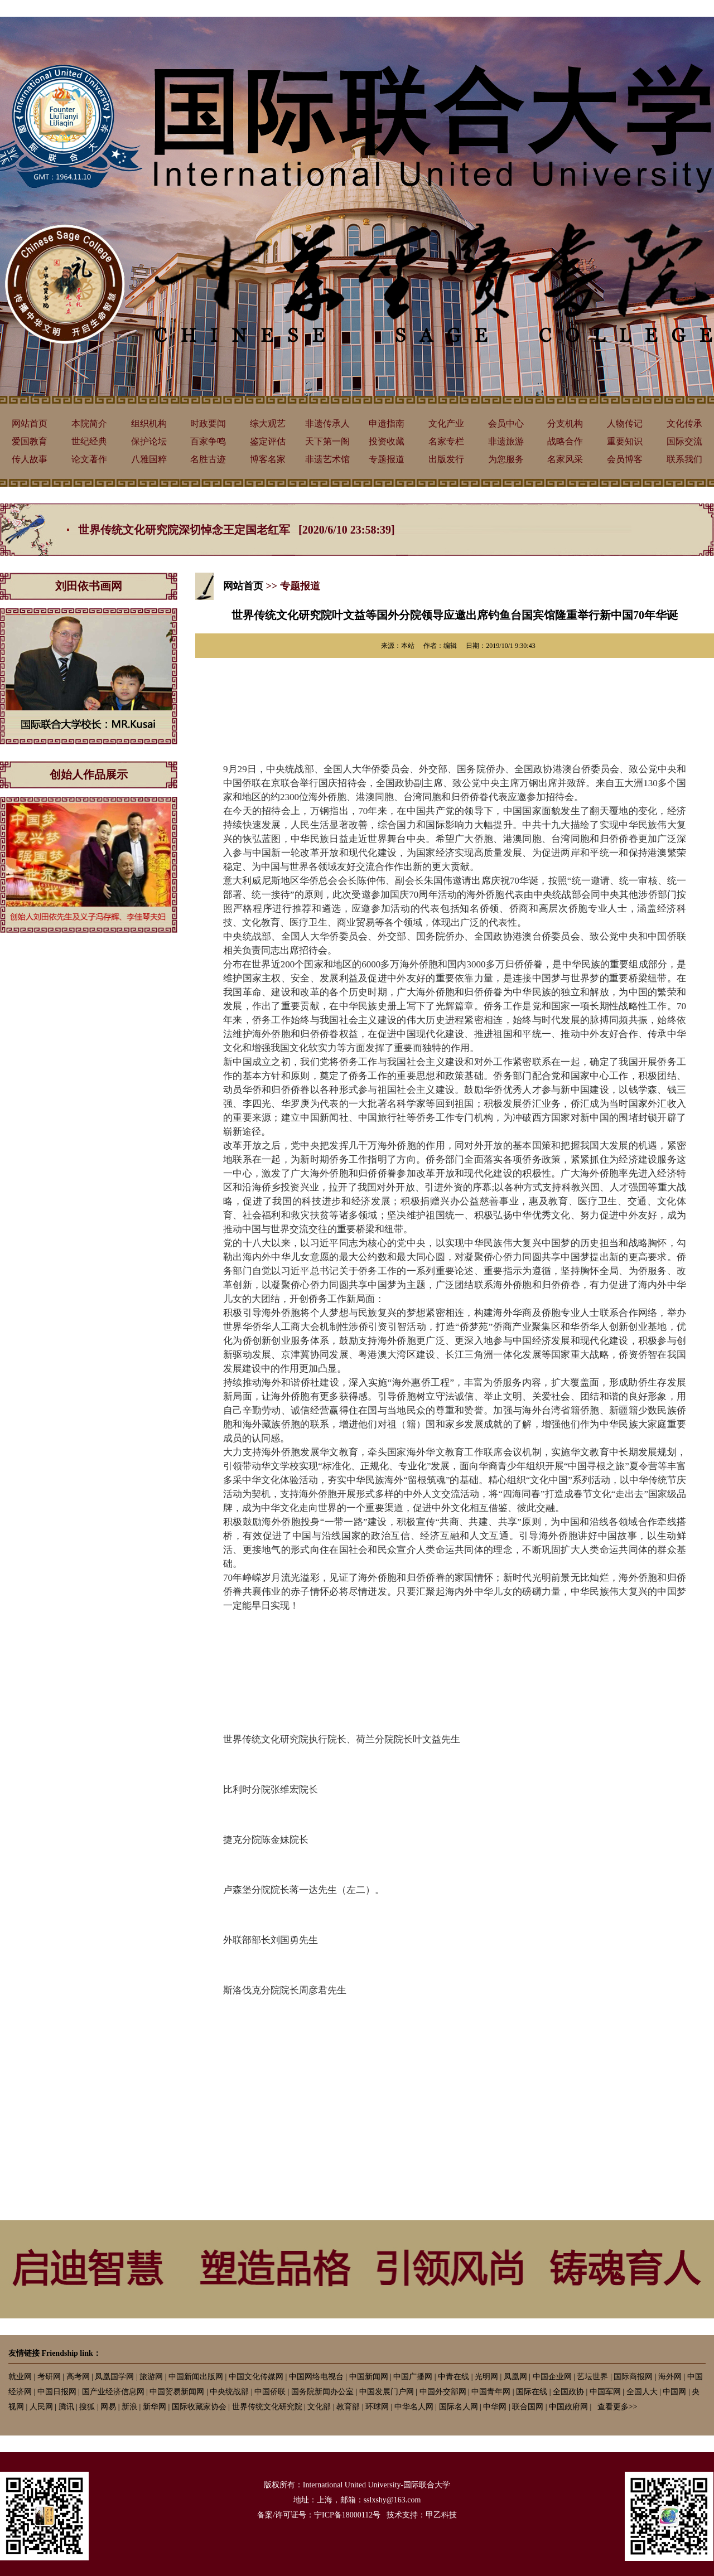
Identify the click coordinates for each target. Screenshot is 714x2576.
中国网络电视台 (316, 2376)
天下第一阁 (327, 441)
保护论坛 (149, 441)
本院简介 (89, 423)
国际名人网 (458, 2407)
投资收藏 (386, 441)
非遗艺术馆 (327, 459)
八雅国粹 (149, 459)
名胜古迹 (208, 459)
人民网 (41, 2407)
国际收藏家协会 (199, 2407)
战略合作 (565, 441)
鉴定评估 (268, 441)
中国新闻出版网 (195, 2376)
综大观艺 (268, 423)
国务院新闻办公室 (322, 2392)
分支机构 (565, 423)
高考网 (78, 2376)
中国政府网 (568, 2407)
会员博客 (625, 459)
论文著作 (89, 459)
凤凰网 (515, 2376)
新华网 (154, 2407)
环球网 (377, 2407)
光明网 (486, 2376)
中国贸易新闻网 (176, 2392)
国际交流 (684, 441)
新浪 (129, 2407)
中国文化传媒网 (256, 2376)
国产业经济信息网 (113, 2392)
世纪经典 (89, 441)
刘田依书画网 (88, 586)
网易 (108, 2407)
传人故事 (29, 459)
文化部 (319, 2407)
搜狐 (87, 2407)
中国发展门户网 (386, 2392)
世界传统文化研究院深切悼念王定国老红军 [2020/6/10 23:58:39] (236, 530)
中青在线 (453, 2376)
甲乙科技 (441, 2515)
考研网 (49, 2376)
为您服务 (506, 459)
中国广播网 (412, 2376)
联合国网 (527, 2407)
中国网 (674, 2392)
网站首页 (29, 423)
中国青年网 (490, 2392)
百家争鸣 (208, 441)
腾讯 (66, 2407)
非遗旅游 (506, 441)
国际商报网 (633, 2376)
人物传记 (625, 423)
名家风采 (565, 459)
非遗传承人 (327, 423)
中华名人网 (413, 2407)
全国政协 (568, 2392)
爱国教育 (29, 441)
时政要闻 (208, 423)
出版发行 (446, 459)
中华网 (494, 2407)
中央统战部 (229, 2392)
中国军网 (605, 2392)
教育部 (348, 2407)
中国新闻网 (368, 2376)
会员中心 (506, 423)
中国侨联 (270, 2392)
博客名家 (268, 459)
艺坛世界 (592, 2376)
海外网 (670, 2376)
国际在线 (531, 2392)
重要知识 (625, 441)
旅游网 (151, 2376)
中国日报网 (56, 2392)
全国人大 (642, 2392)
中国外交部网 (442, 2392)
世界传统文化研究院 (267, 2407)
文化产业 (446, 423)
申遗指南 (386, 423)
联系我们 (684, 459)
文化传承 (684, 423)
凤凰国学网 (114, 2376)
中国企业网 (552, 2376)
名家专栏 (446, 441)
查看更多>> (617, 2407)
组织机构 (149, 423)
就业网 (20, 2376)
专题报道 (386, 459)
